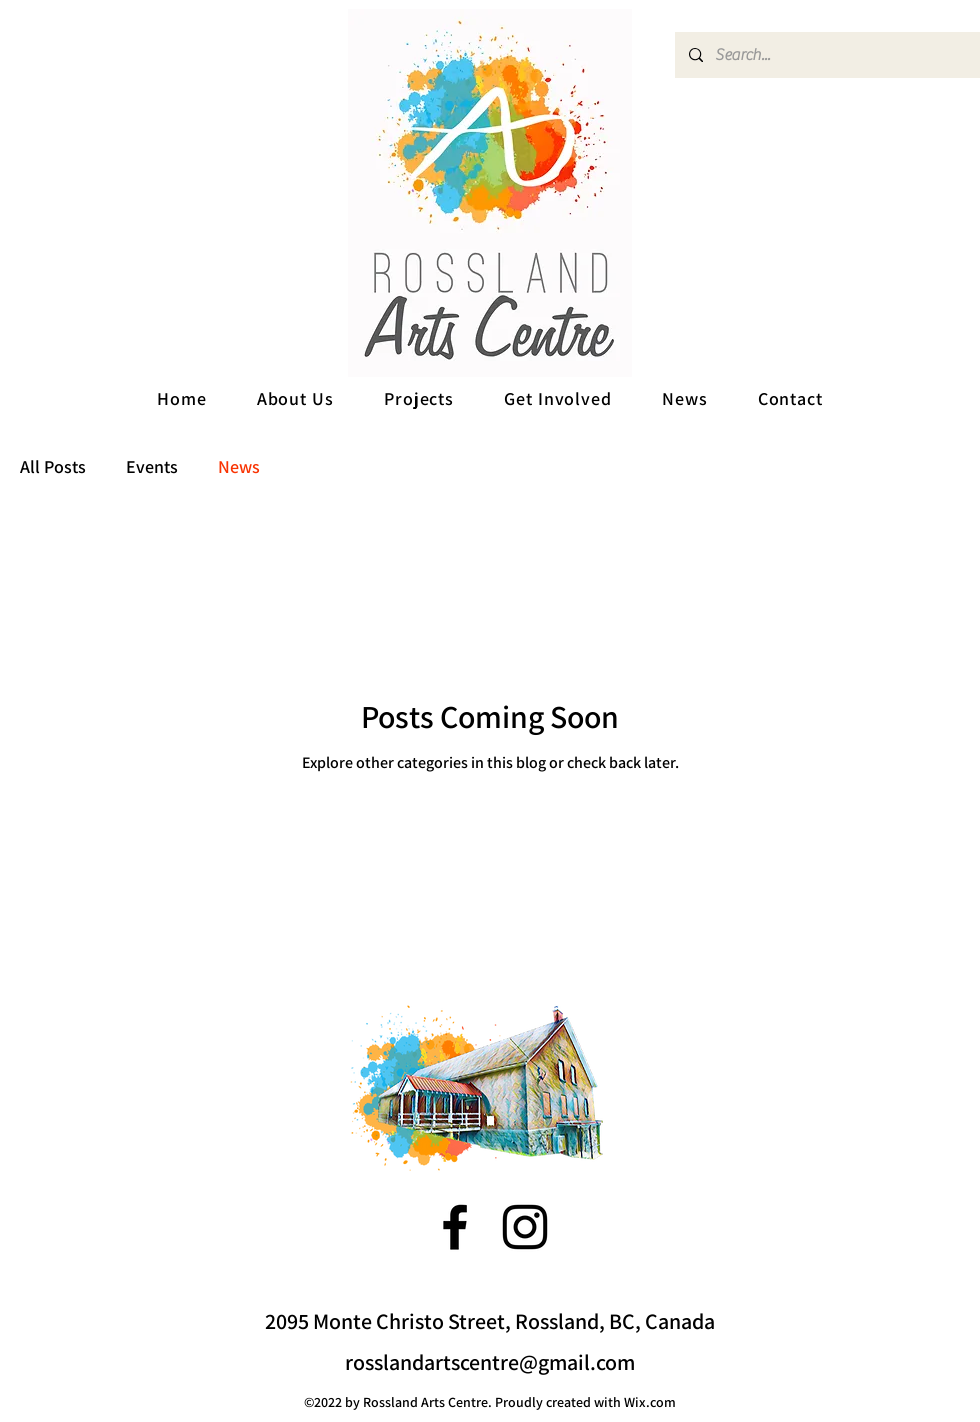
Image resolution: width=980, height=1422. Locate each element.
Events (152, 466)
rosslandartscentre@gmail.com (490, 1362)
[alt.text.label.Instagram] (525, 1227)
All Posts (53, 466)
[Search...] (826, 55)
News (239, 466)
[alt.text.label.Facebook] (455, 1227)
